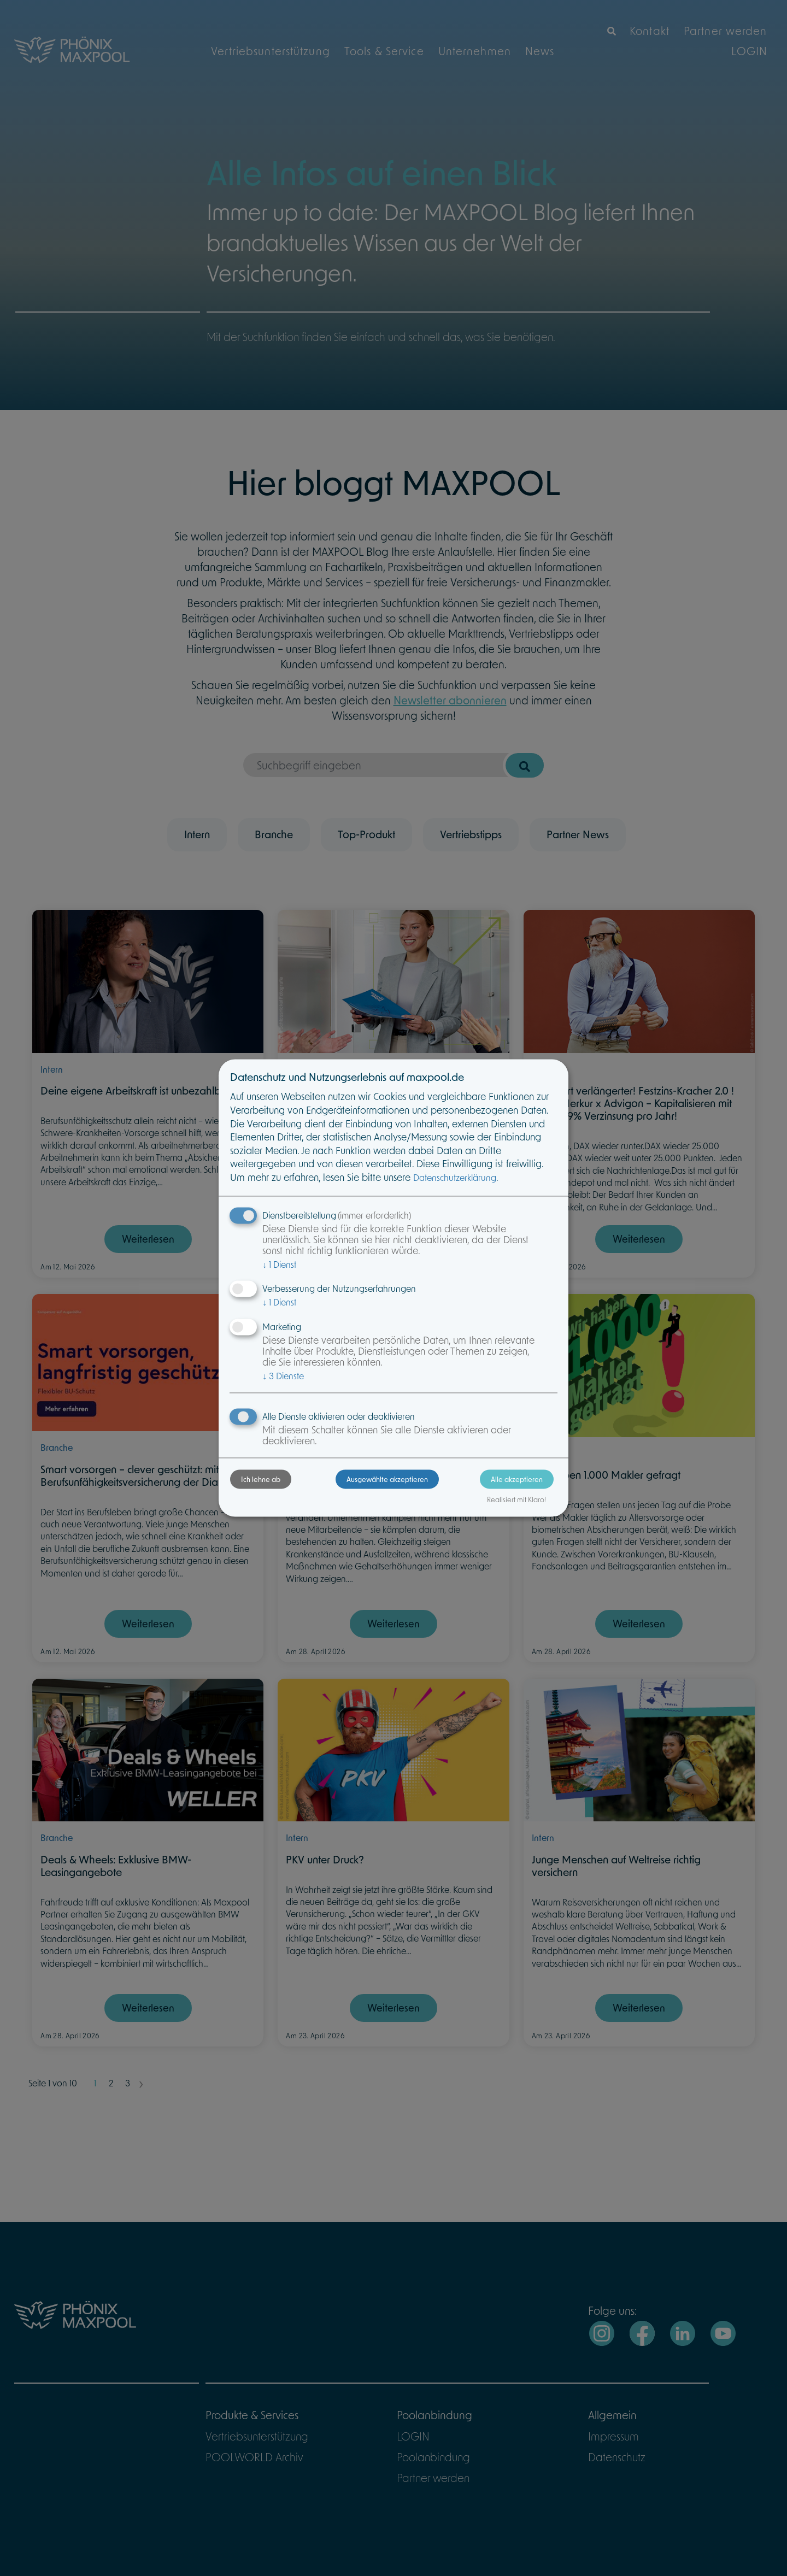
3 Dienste (283, 1376)
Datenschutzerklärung (454, 1178)
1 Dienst (279, 1264)
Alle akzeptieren (517, 1479)
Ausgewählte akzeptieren (387, 1479)
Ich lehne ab (260, 1479)
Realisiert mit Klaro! (516, 1500)
